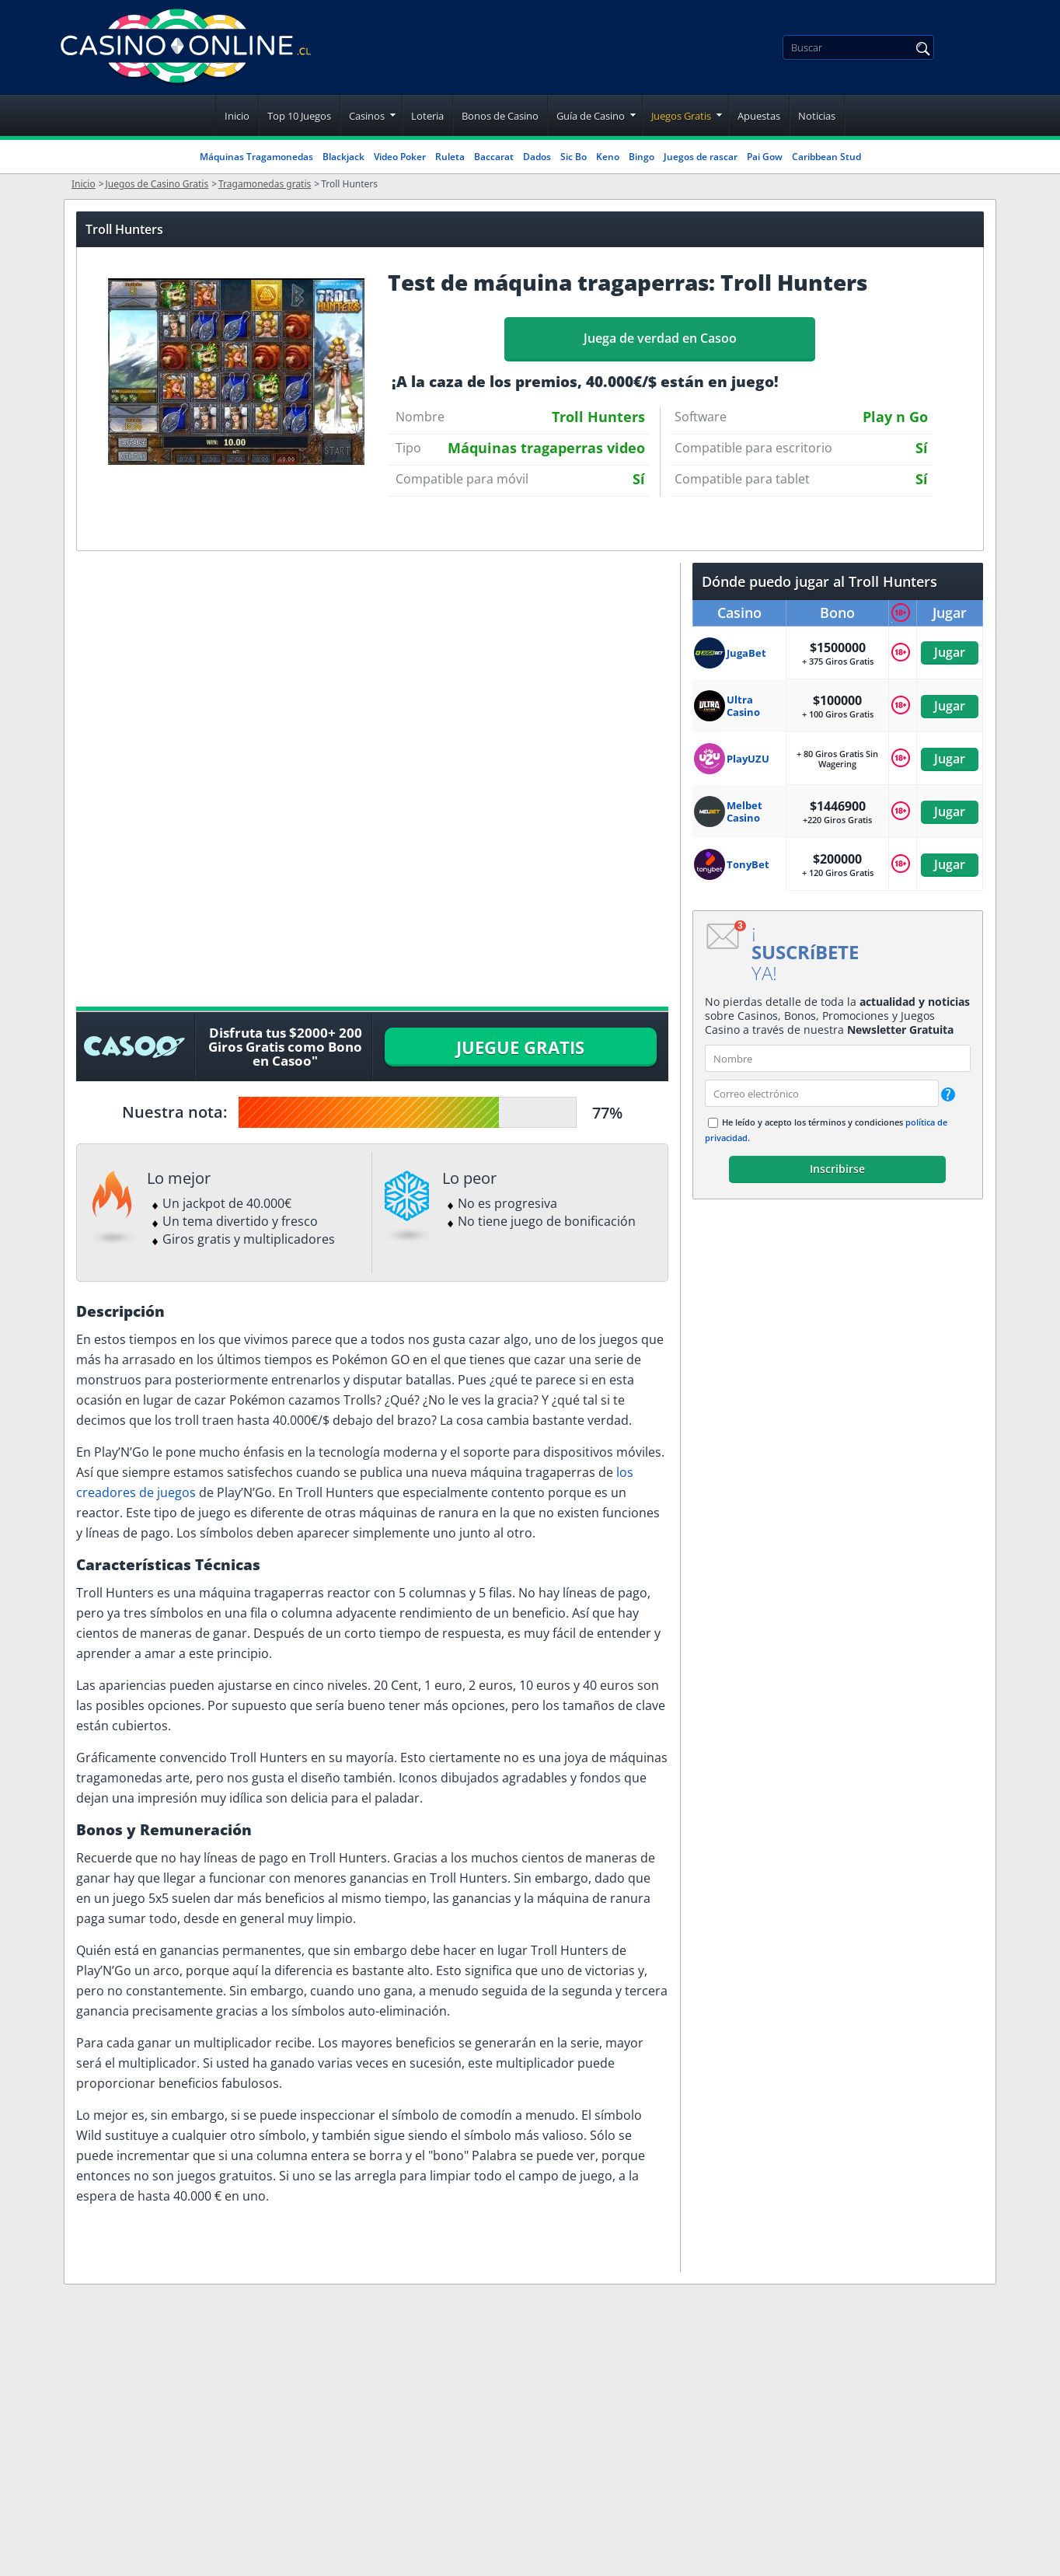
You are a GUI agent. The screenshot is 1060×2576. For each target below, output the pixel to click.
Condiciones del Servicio (530, 2480)
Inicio (237, 116)
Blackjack (343, 156)
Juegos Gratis (681, 116)
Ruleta (450, 156)
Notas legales (494, 2407)
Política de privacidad (520, 2517)
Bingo (641, 156)
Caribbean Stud (826, 156)
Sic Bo (573, 156)
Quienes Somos (501, 2444)
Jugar (949, 652)
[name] (838, 1058)
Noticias (816, 116)
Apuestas (758, 116)
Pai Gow (765, 156)
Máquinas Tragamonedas (256, 156)
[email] (822, 1093)
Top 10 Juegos (299, 116)
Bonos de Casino (500, 116)
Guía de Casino (590, 116)
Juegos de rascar (700, 156)
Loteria (427, 116)
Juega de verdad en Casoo (660, 338)
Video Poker (400, 156)
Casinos (367, 116)
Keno (607, 156)
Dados (537, 156)
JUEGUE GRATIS (520, 1047)
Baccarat (494, 156)
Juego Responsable (512, 2553)
